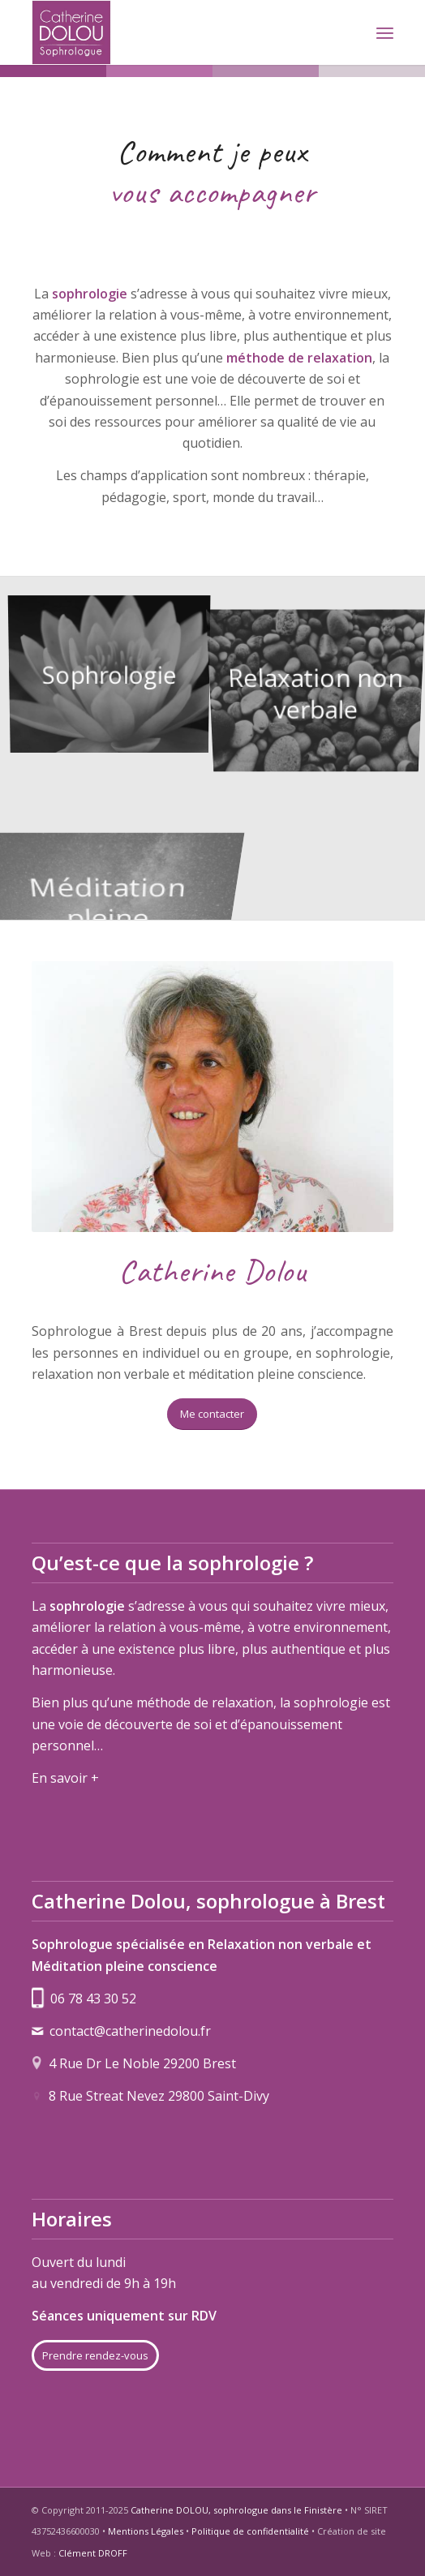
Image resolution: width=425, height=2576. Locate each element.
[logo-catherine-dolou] (176, 32)
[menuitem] (384, 32)
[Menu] (384, 32)
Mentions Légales (145, 2531)
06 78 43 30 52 (93, 1998)
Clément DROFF (92, 2553)
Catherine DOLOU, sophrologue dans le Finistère (236, 2510)
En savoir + (65, 1778)
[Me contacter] (212, 1414)
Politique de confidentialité (250, 2531)
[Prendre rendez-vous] (95, 2355)
